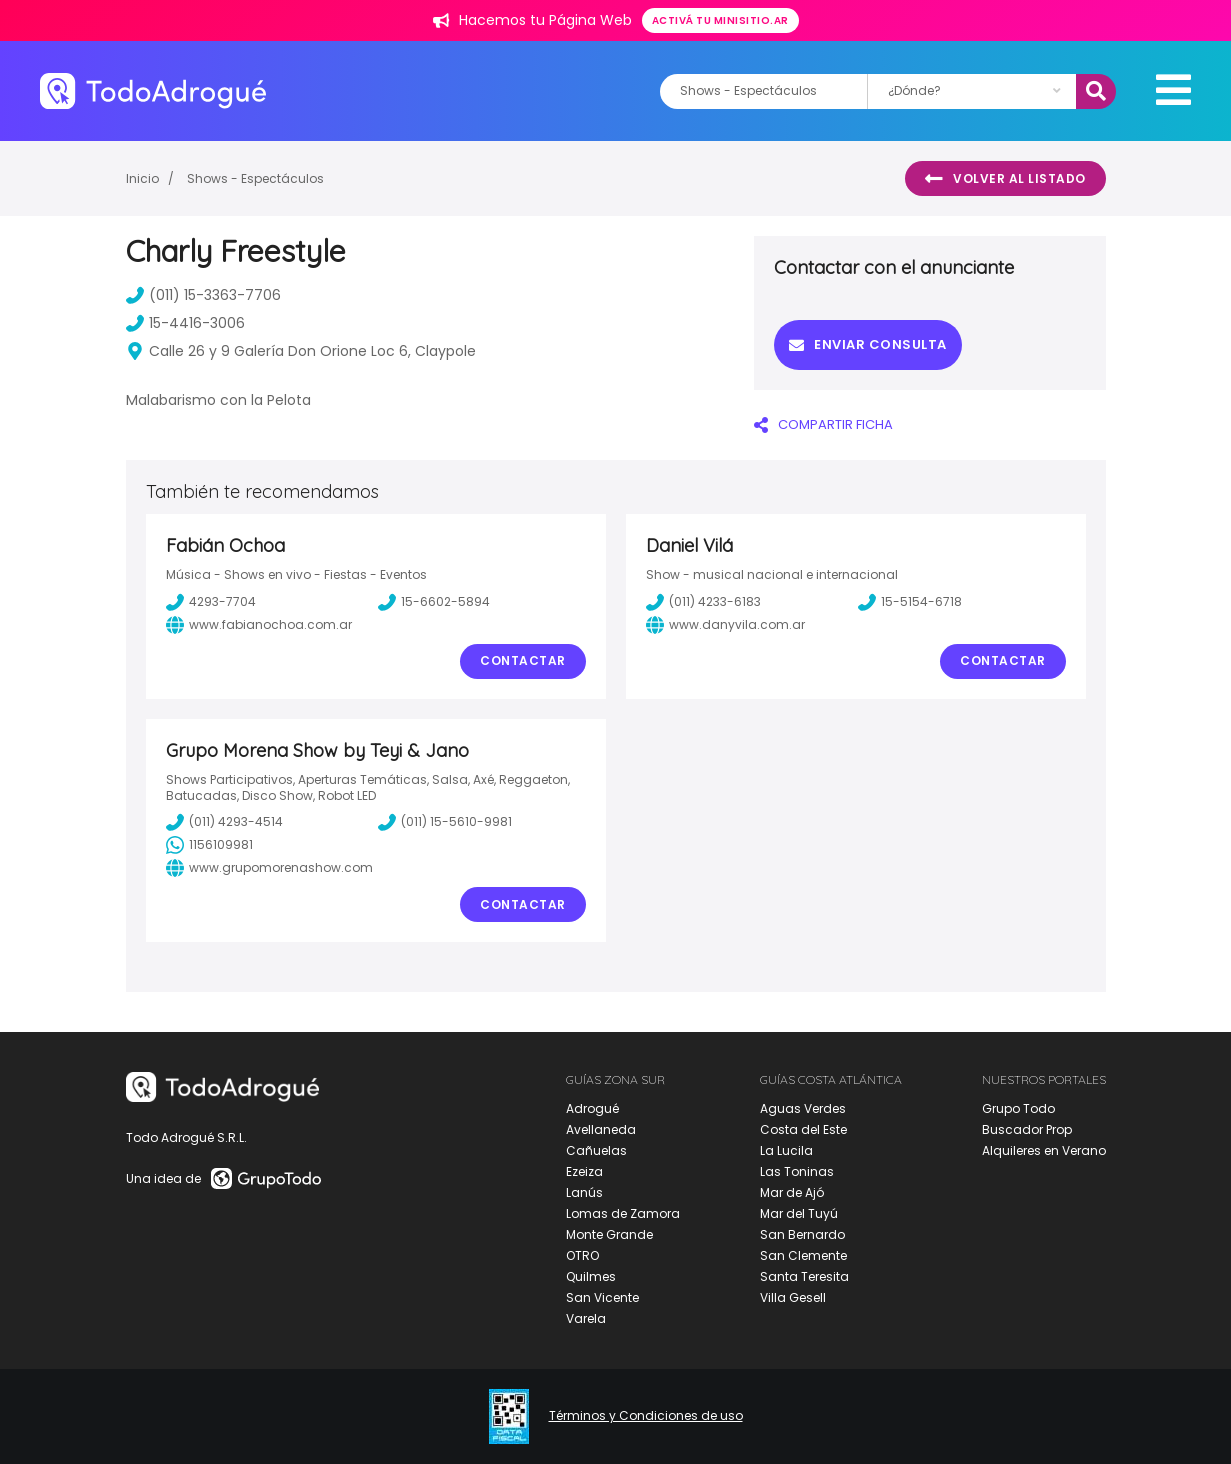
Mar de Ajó (792, 1192)
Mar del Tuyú (799, 1213)
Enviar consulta (868, 344)
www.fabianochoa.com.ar (259, 625)
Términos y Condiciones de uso (646, 1416)
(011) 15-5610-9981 (445, 822)
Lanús (584, 1192)
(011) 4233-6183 (703, 602)
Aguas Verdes (803, 1108)
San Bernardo (802, 1234)
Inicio (142, 178)
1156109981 (209, 845)
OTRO (582, 1255)
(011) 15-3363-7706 (203, 295)
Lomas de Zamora (623, 1213)
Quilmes (591, 1276)
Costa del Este (803, 1129)
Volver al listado (1005, 179)
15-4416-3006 (185, 323)
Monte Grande (609, 1234)
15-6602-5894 (434, 602)
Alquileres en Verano (1044, 1150)
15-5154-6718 (910, 602)
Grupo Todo (1018, 1108)
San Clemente (803, 1255)
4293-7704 (211, 602)
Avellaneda (601, 1129)
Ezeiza (584, 1171)
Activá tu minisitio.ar (720, 20)
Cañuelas (596, 1150)
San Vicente (602, 1297)
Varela (586, 1318)
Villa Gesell (793, 1297)
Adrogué (592, 1108)
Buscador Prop (1027, 1129)
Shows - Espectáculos (255, 178)
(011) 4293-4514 (224, 822)
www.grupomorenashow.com (269, 868)
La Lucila (786, 1150)
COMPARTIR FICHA (823, 424)
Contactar (523, 660)
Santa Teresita (804, 1276)
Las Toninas (797, 1171)
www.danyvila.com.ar (725, 625)
